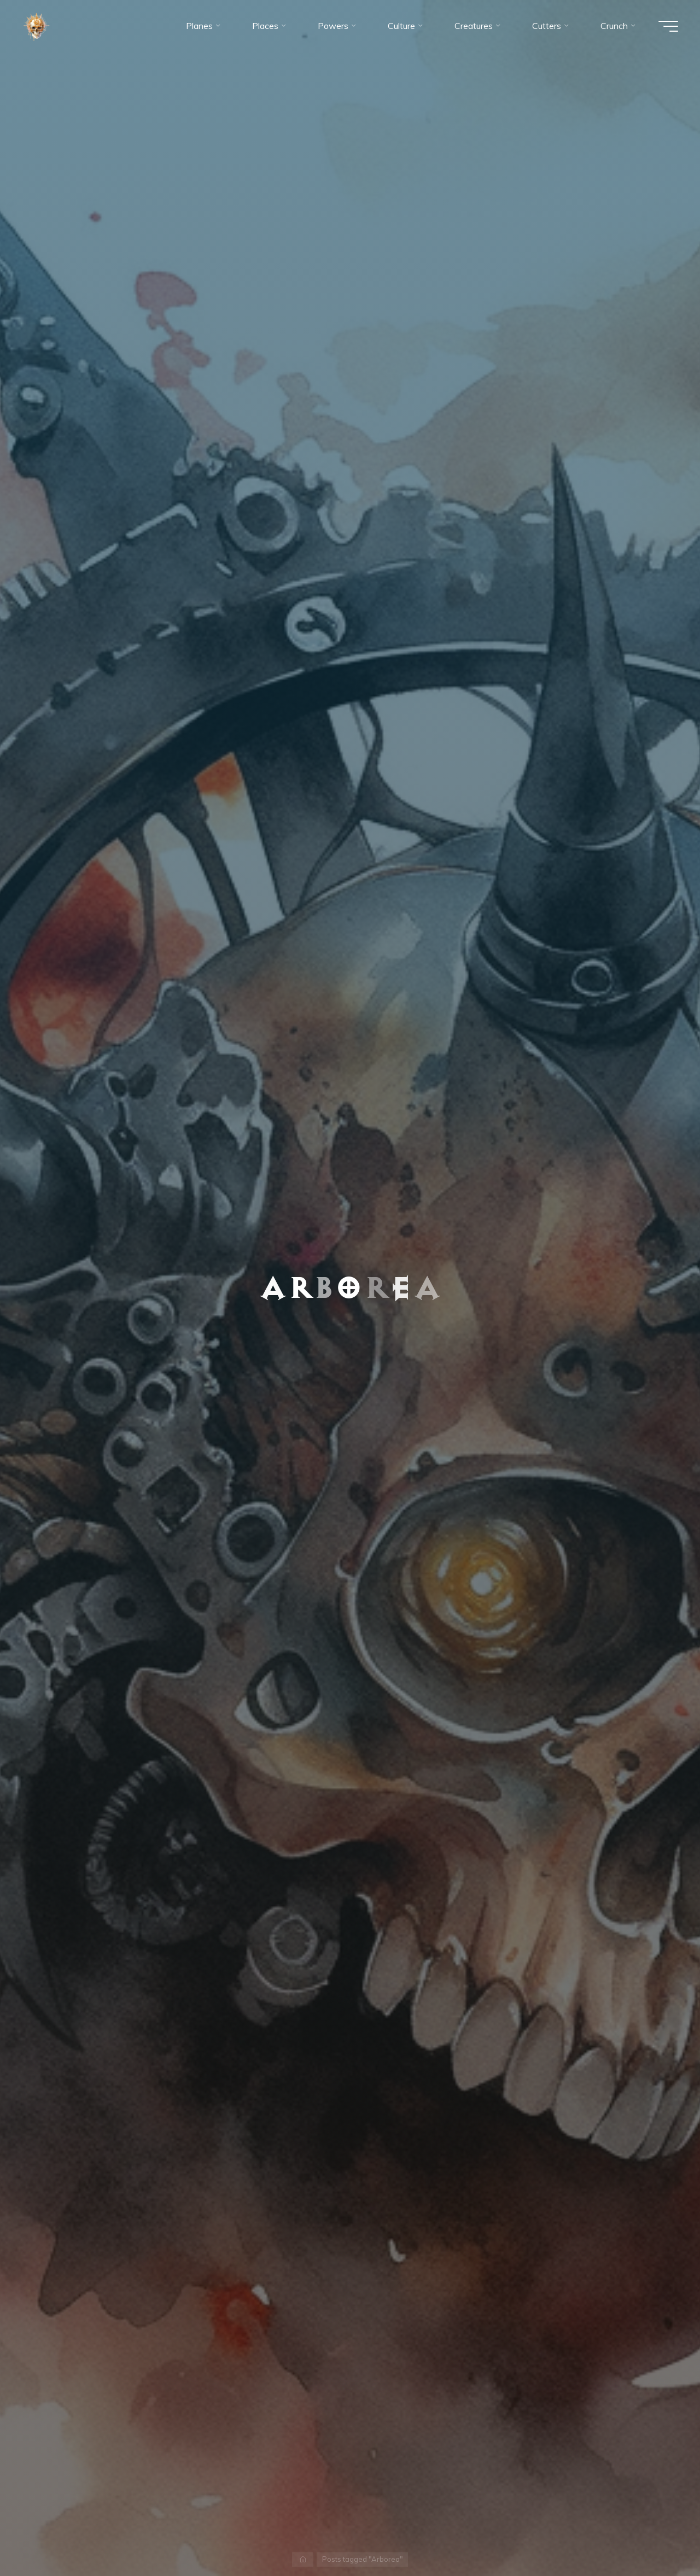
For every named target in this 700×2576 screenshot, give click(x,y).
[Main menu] (668, 26)
